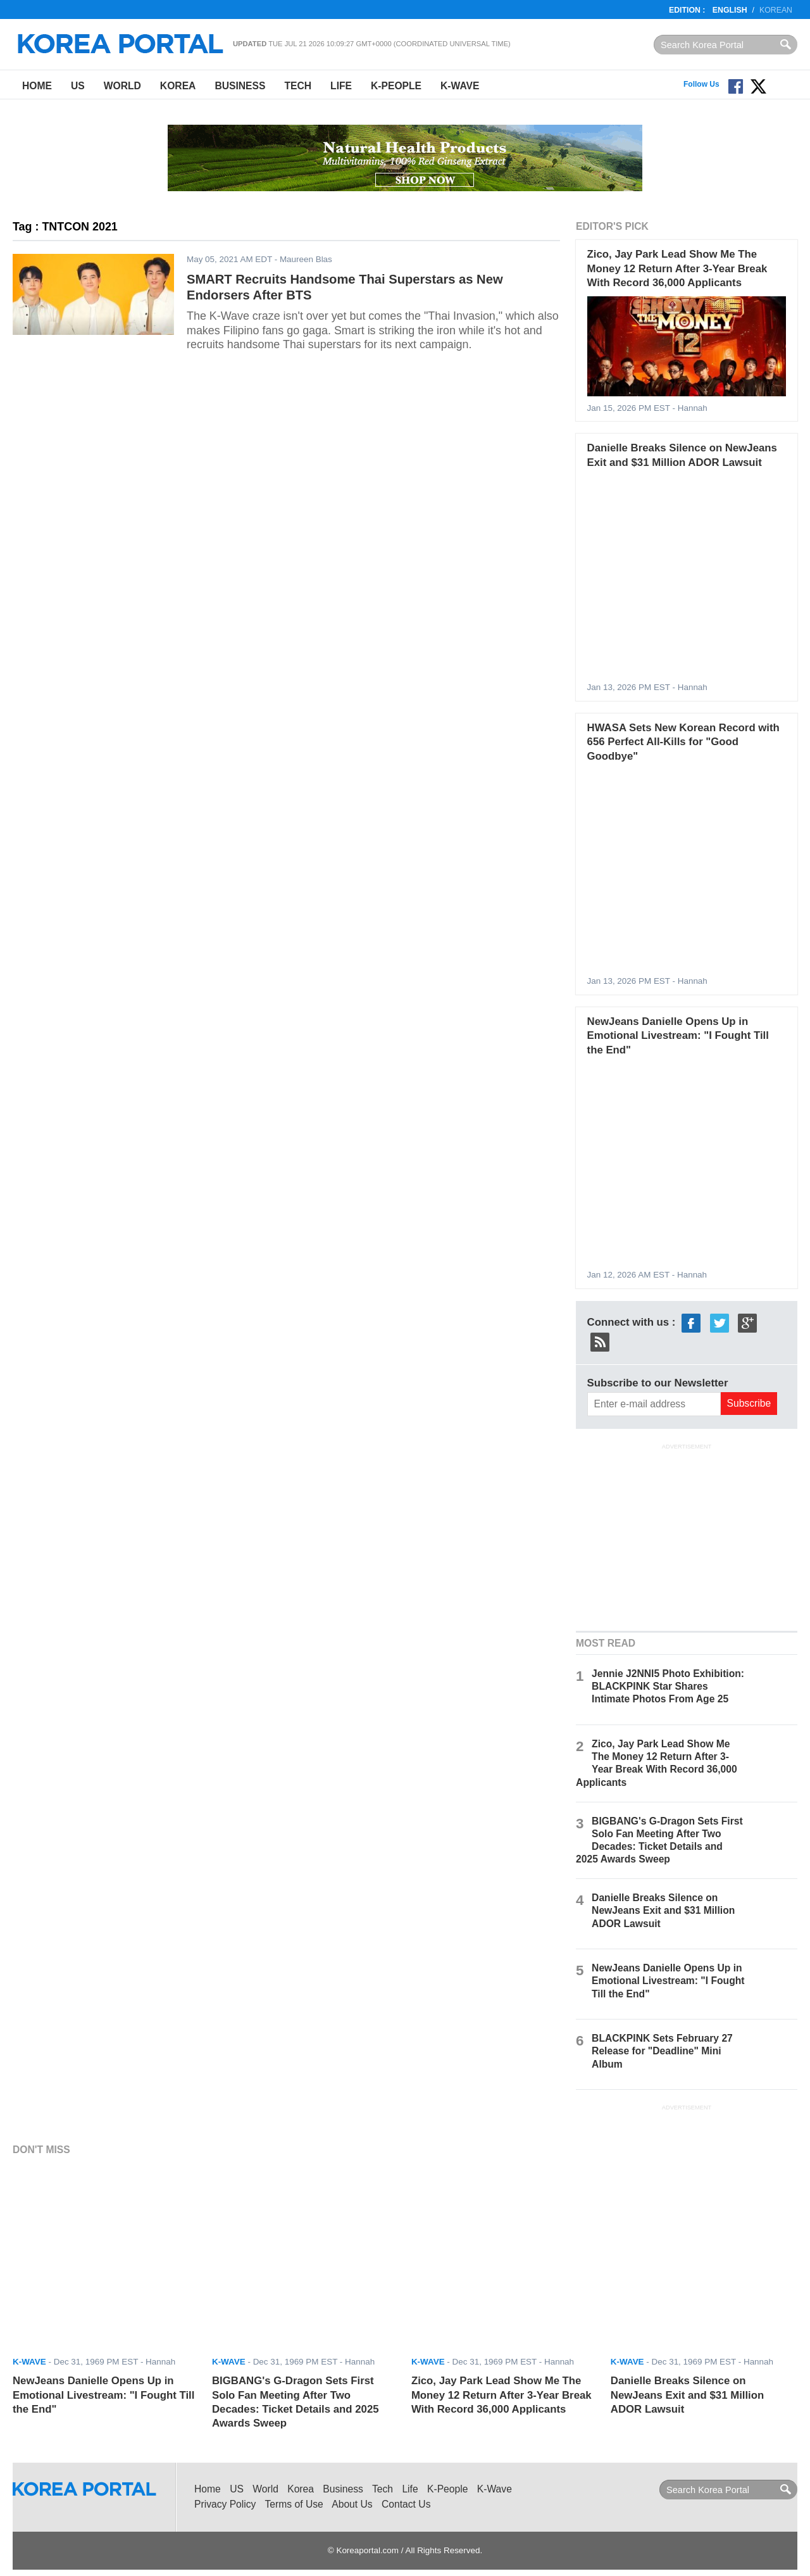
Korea (178, 85)
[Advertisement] (687, 1536)
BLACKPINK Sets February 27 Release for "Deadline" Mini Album (662, 2051)
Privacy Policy (225, 2504)
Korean (775, 10)
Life (341, 85)
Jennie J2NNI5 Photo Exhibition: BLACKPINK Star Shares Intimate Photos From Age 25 (668, 1686)
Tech (297, 85)
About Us (352, 2504)
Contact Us (406, 2504)
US (78, 85)
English (730, 10)
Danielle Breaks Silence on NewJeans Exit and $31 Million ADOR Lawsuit (663, 1910)
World (122, 85)
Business (240, 85)
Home (37, 85)
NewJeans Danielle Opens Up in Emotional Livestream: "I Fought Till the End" (678, 1035)
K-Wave (459, 85)
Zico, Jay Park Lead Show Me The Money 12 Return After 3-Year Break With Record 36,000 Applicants (677, 268)
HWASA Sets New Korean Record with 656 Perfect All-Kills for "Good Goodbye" (683, 742)
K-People (396, 85)
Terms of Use (294, 2504)
